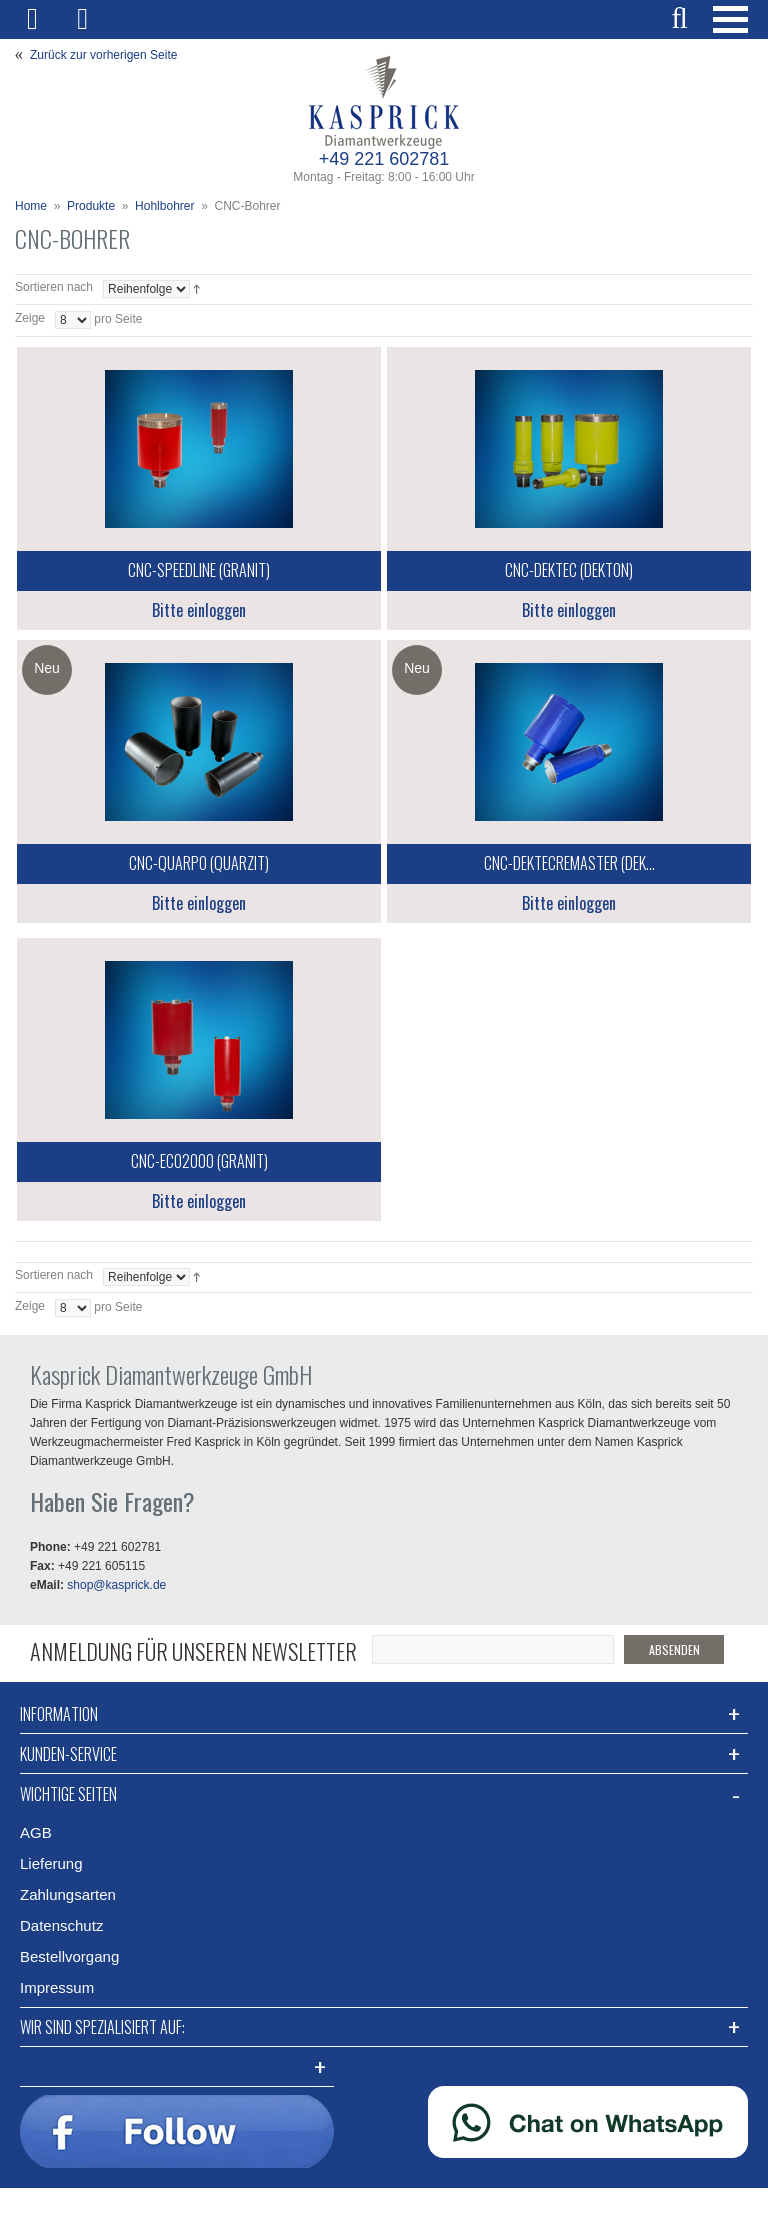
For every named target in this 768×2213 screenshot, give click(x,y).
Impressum (57, 1987)
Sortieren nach (54, 287)
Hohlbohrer (164, 206)
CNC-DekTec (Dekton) (569, 570)
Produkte (91, 206)
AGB (36, 1832)
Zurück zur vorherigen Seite (103, 55)
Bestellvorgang (69, 1956)
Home (31, 206)
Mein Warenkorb (93, 19)
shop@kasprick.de (116, 1585)
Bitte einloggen (199, 610)
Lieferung (51, 1863)
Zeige (30, 318)
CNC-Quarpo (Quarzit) (199, 863)
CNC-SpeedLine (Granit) (199, 570)
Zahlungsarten (68, 1894)
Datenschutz (61, 1925)
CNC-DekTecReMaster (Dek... (569, 863)
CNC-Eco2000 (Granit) (199, 1161)
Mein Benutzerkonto (40, 19)
